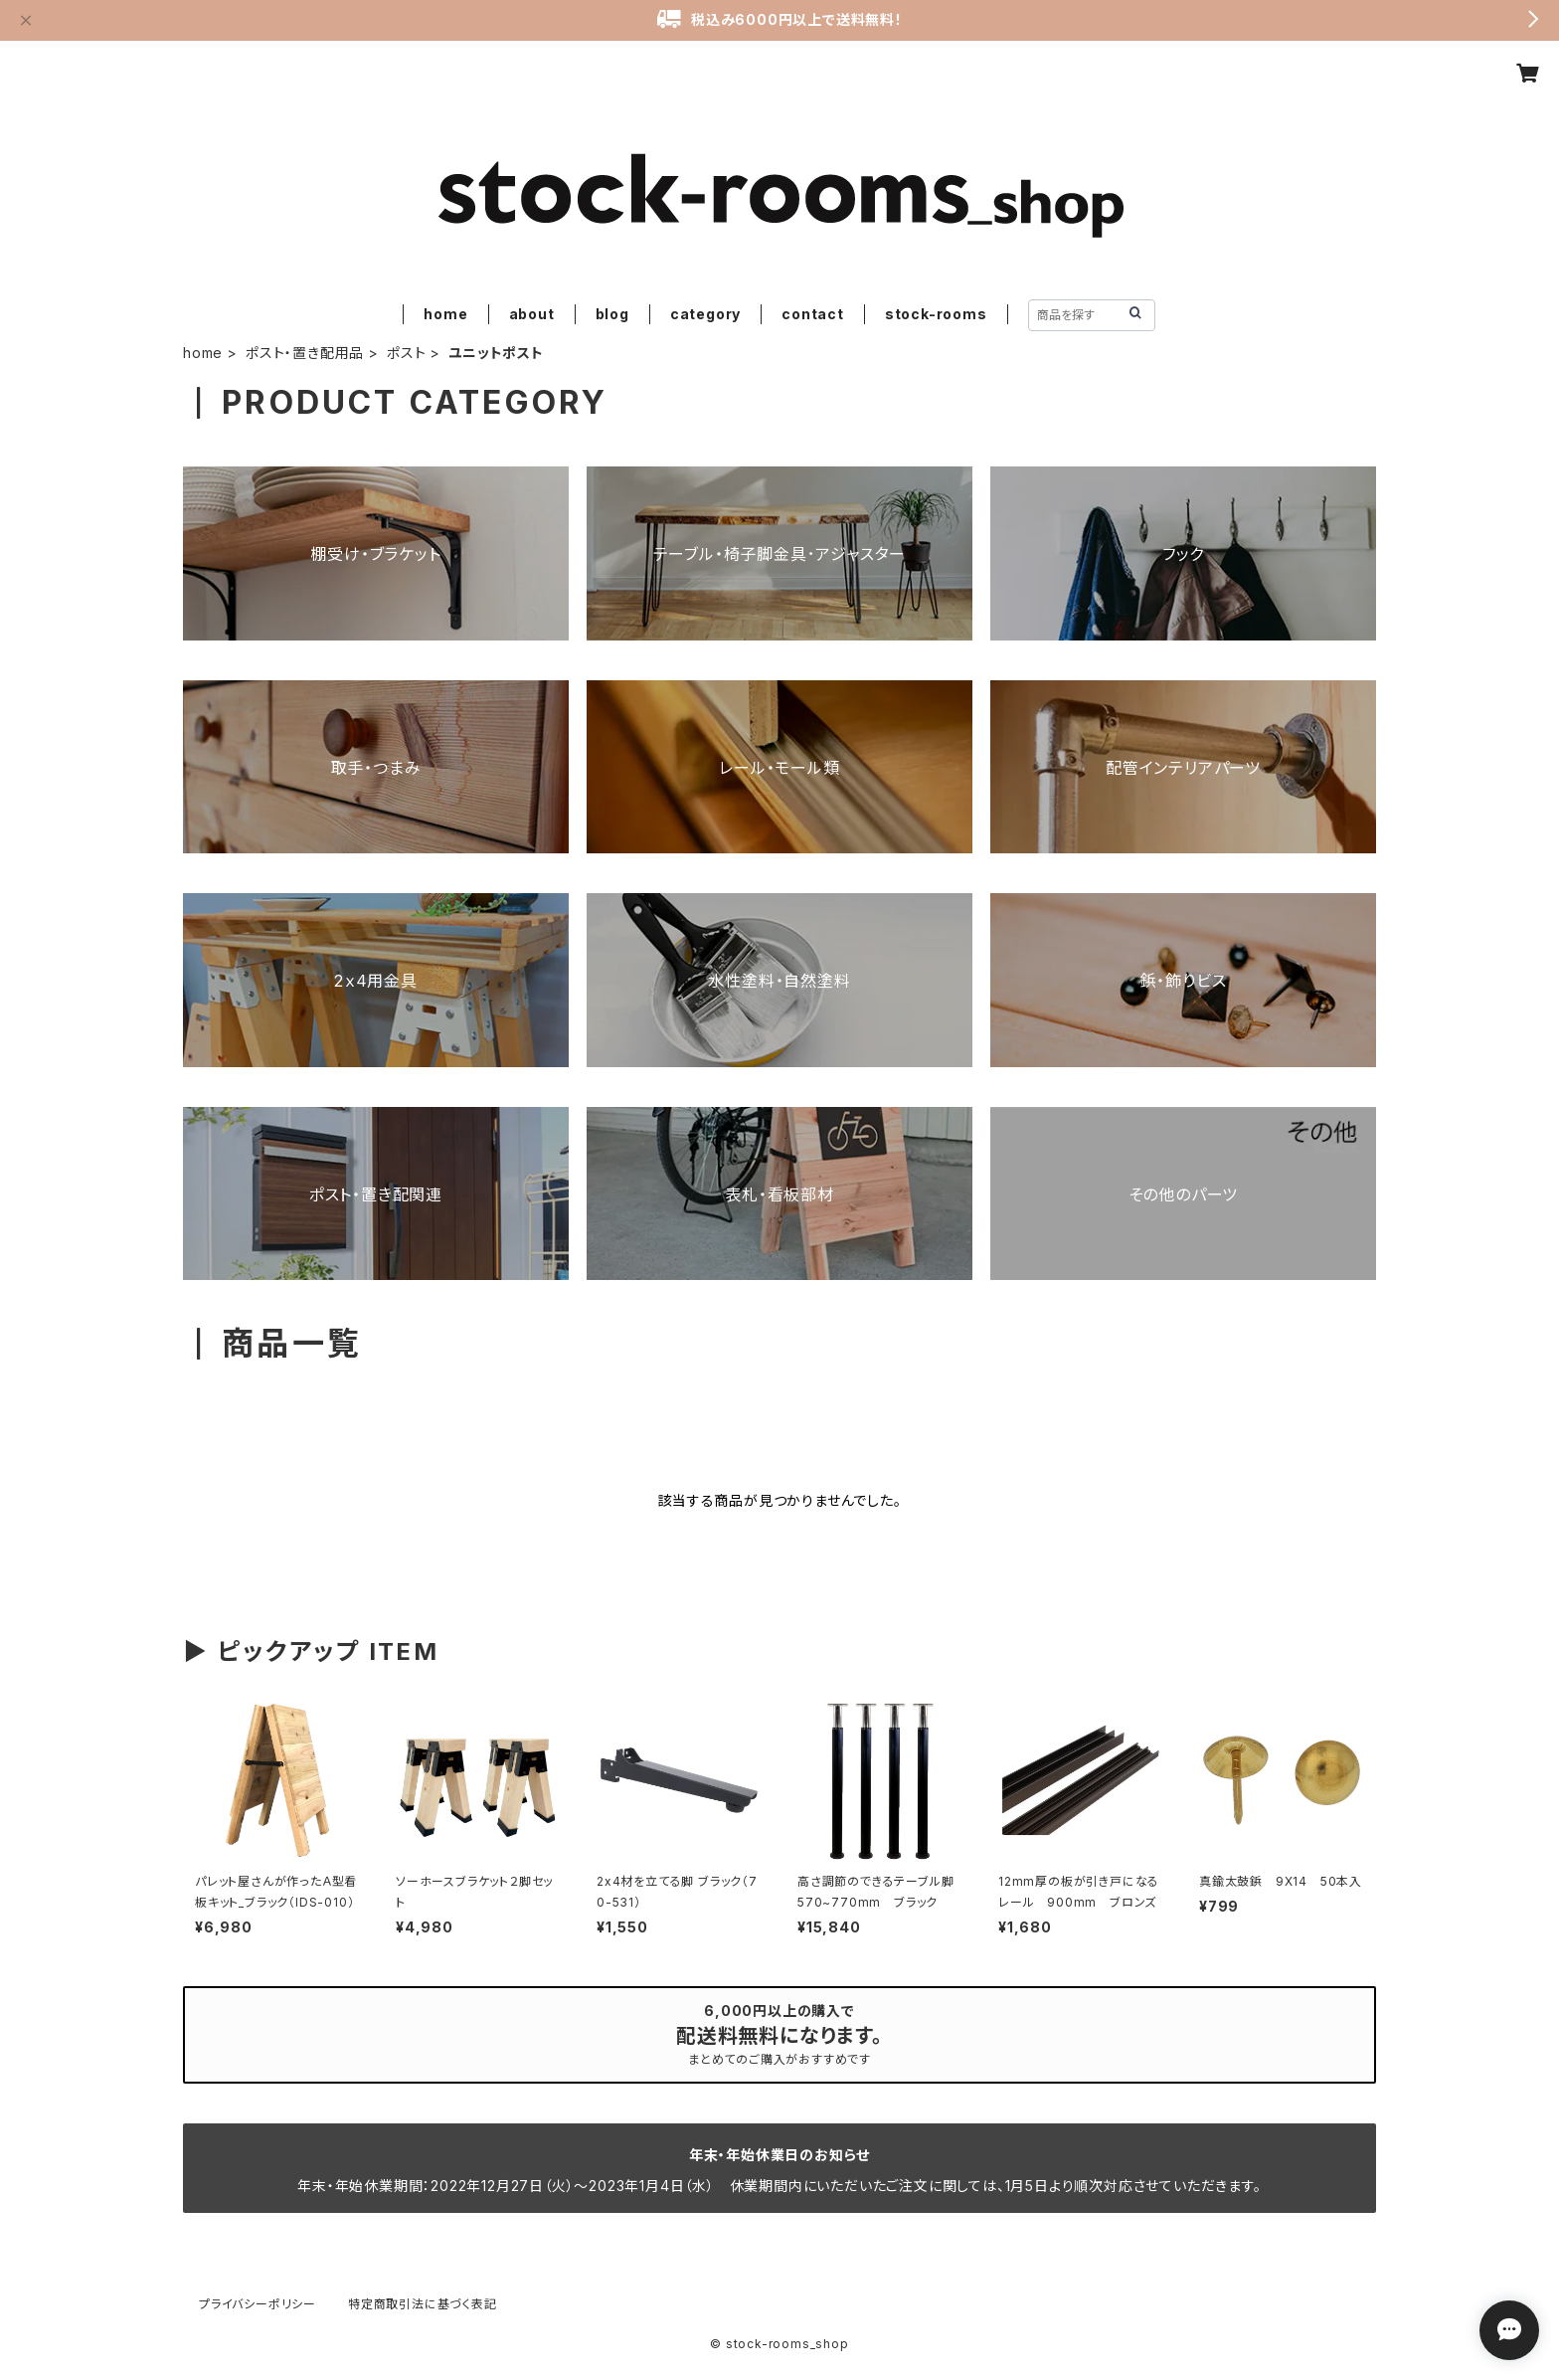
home (445, 313)
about (532, 313)
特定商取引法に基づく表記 (422, 2303)
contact (812, 313)
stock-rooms (936, 313)
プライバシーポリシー (257, 2303)
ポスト (406, 352)
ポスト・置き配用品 (305, 352)
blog (612, 313)
